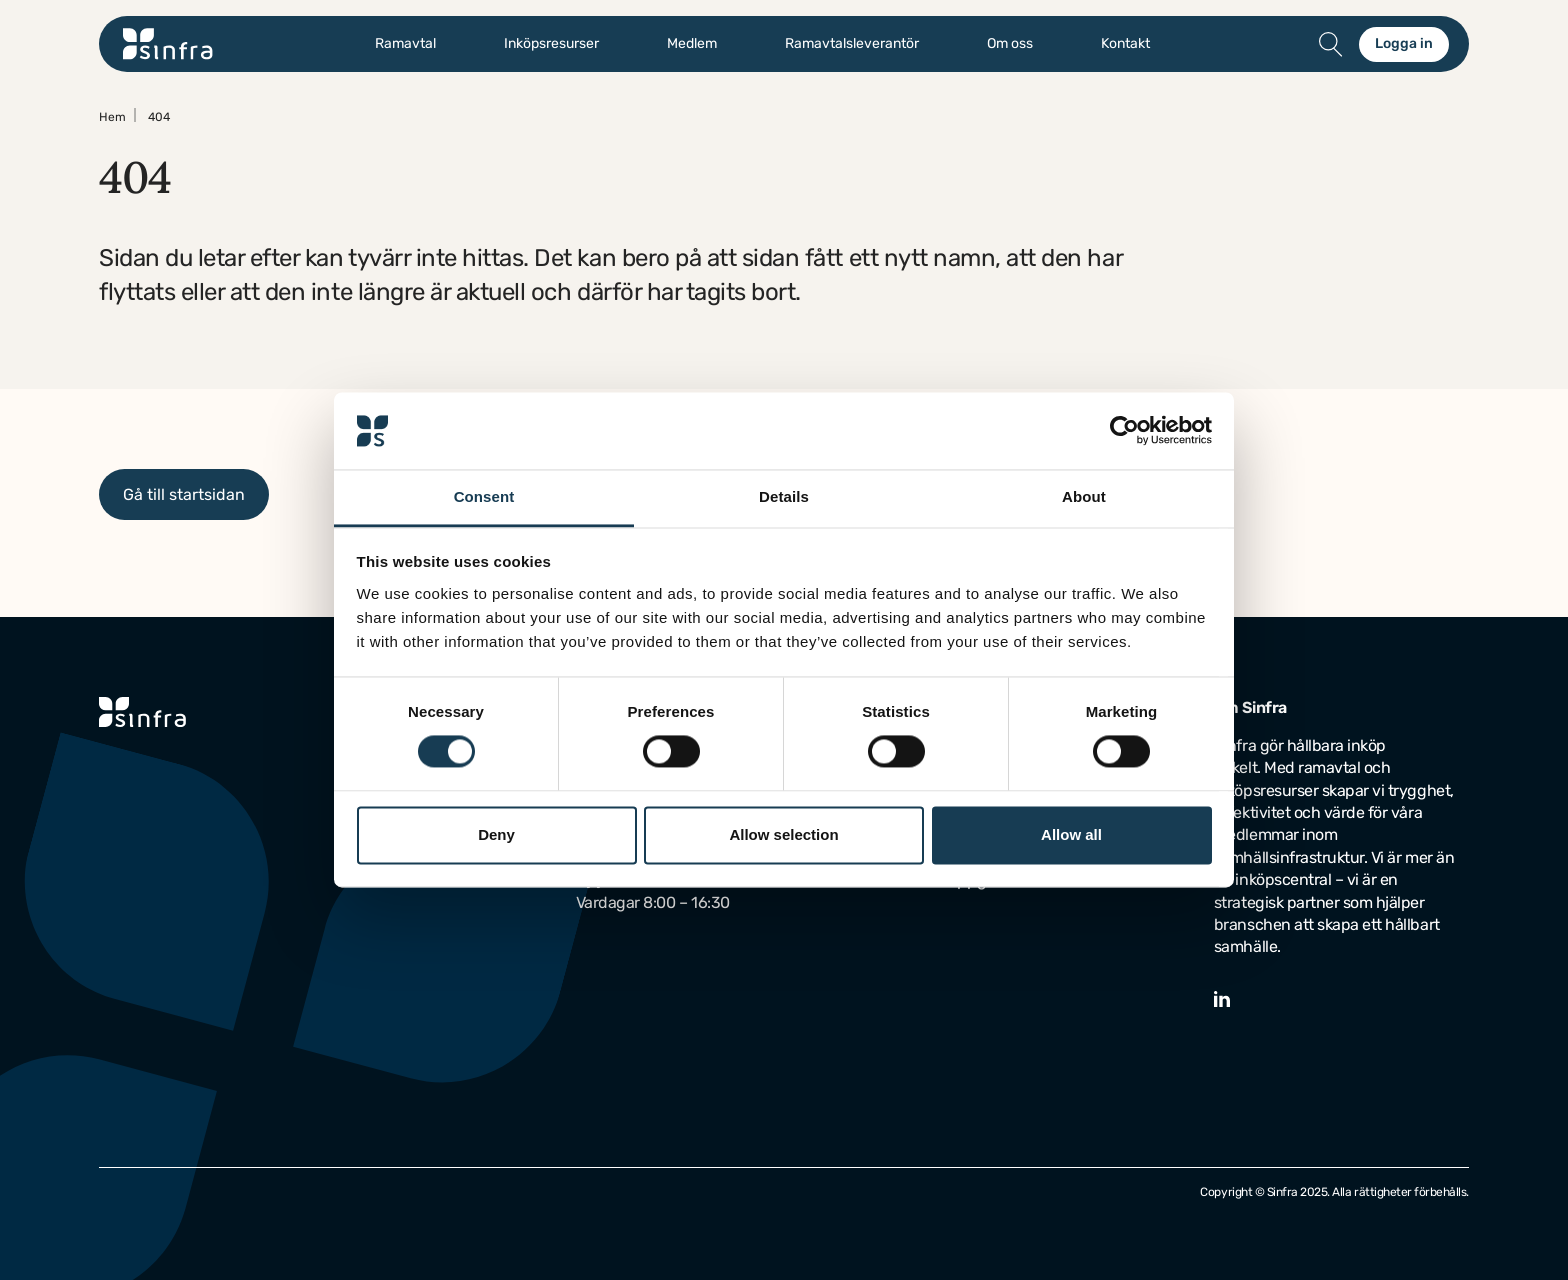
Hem (112, 117)
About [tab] (1084, 496)
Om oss (1010, 44)
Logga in (1404, 43)
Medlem (692, 44)
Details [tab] (784, 496)
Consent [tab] (484, 496)
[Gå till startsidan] (168, 44)
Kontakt (1125, 44)
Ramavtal (405, 44)
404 (159, 117)
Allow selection (783, 834)
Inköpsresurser (551, 44)
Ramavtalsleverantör (852, 44)
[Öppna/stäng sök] (1331, 44)
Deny (496, 834)
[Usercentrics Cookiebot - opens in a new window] (1124, 431)
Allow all (1071, 834)
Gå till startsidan (184, 494)
